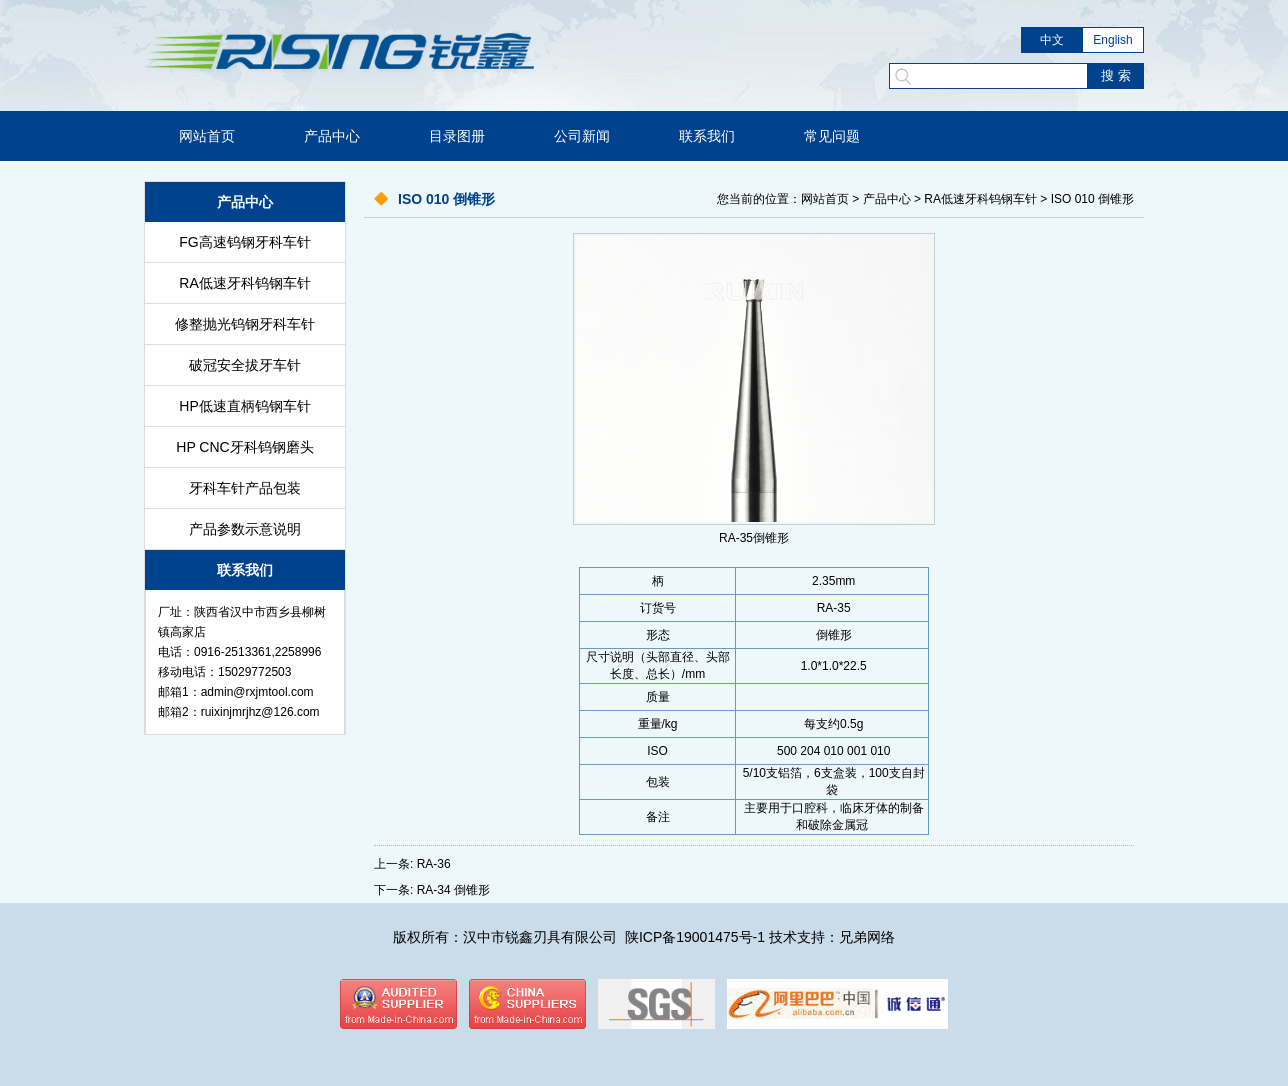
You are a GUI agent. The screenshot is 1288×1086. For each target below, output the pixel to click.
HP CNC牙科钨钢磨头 (244, 447)
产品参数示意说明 (245, 529)
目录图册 (457, 136)
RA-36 (434, 864)
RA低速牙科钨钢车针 (244, 283)
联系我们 (707, 136)
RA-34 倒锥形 (453, 890)
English (1112, 40)
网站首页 (207, 136)
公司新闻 (582, 136)
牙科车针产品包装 (245, 488)
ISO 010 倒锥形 (1092, 199)
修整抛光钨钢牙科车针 (245, 324)
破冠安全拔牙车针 (245, 365)
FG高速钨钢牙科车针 (244, 242)
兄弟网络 (867, 937)
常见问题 (832, 136)
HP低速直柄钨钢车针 (244, 406)
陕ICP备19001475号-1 (695, 937)
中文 (1052, 40)
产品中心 (332, 136)
